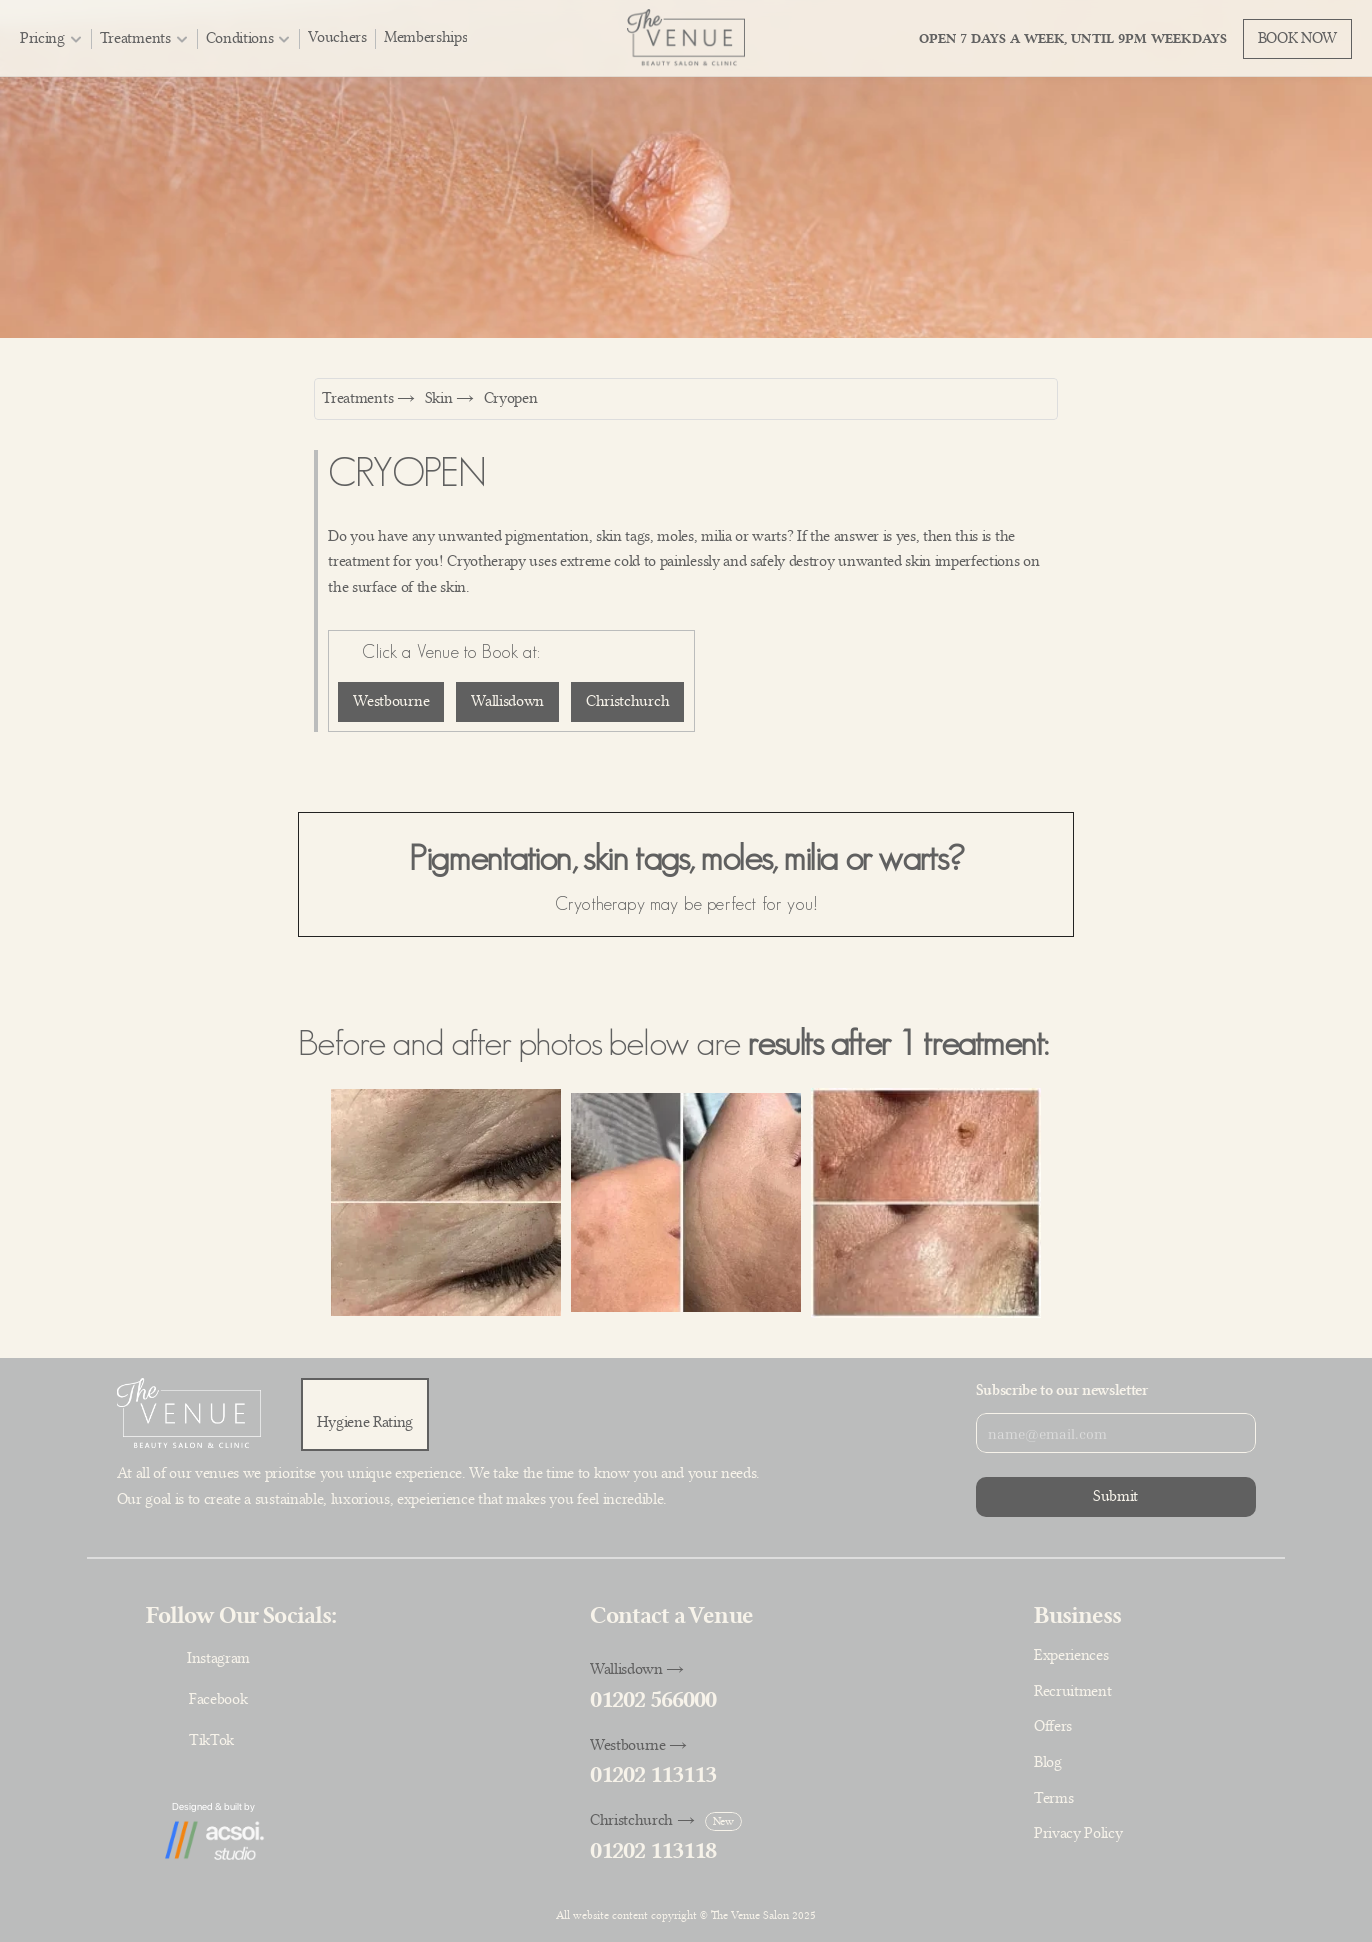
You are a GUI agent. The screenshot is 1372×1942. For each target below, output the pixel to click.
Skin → (449, 398)
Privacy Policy (1078, 1833)
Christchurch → (642, 1820)
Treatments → (368, 398)
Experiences (1071, 1655)
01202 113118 (653, 1850)
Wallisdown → (637, 1669)
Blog (1048, 1762)
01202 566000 (653, 1699)
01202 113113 (653, 1774)
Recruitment (1072, 1691)
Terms (1053, 1798)
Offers (1053, 1726)
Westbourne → (638, 1745)
